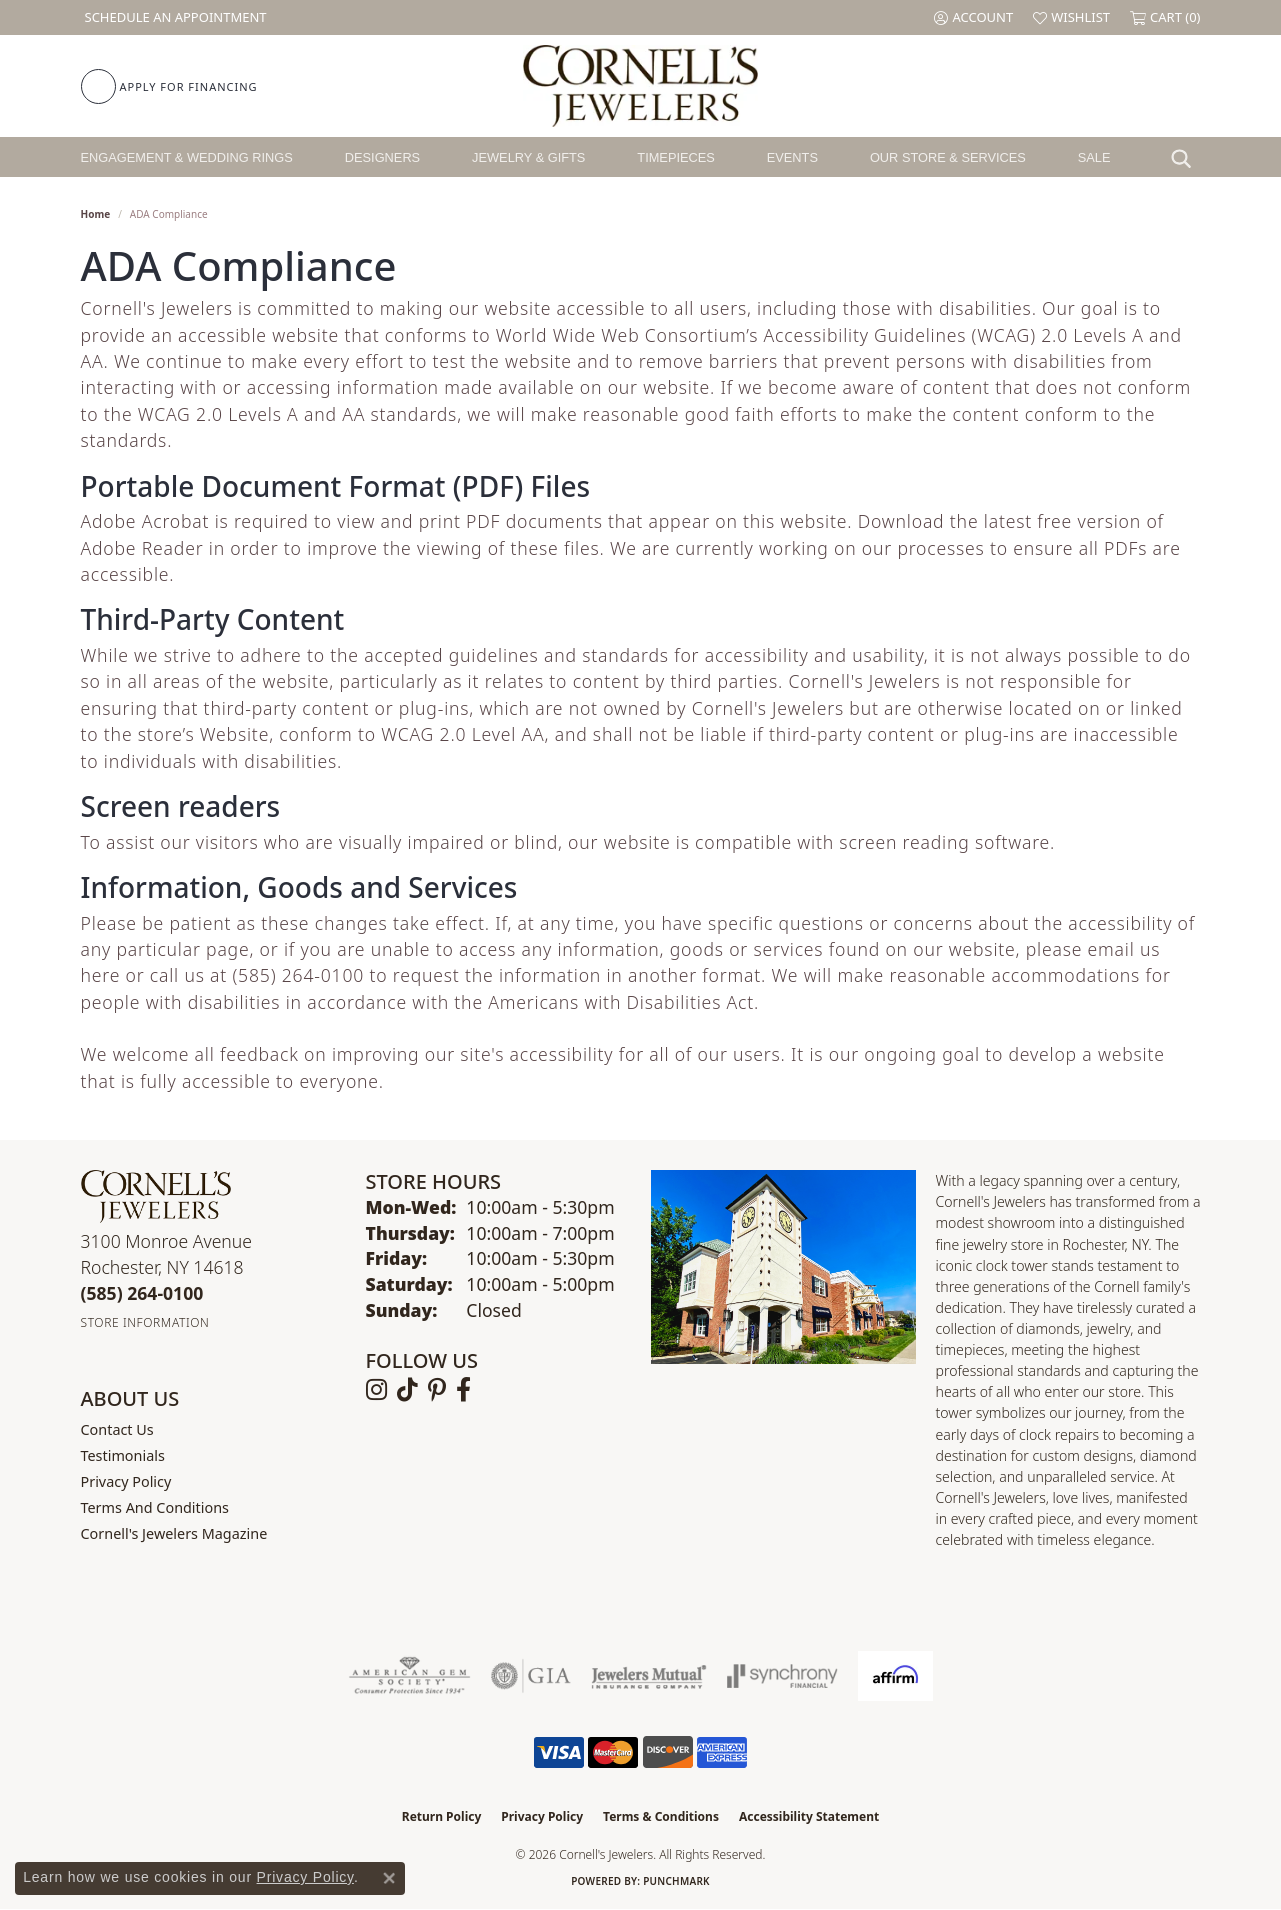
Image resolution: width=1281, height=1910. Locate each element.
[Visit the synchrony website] (782, 1676)
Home (96, 214)
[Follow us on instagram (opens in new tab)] (376, 1390)
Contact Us (117, 1429)
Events (792, 157)
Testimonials (123, 1455)
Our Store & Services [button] (948, 157)
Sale (1094, 157)
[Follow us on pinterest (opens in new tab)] (437, 1390)
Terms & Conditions (661, 1816)
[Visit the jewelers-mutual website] (648, 1676)
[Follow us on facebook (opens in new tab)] (463, 1390)
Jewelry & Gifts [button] (528, 157)
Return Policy (442, 1816)
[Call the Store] (142, 1293)
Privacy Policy (126, 1481)
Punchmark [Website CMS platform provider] (676, 1881)
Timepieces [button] (676, 157)
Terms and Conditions (155, 1507)
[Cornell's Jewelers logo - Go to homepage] (640, 86)
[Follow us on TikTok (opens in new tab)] (407, 1390)
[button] (973, 17)
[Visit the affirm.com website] (895, 1676)
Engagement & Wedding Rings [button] (187, 157)
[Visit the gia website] (531, 1676)
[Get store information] (145, 1322)
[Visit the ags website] (409, 1676)
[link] (174, 17)
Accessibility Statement (809, 1816)
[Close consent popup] (389, 1878)
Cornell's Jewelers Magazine (174, 1533)
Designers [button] (382, 157)
